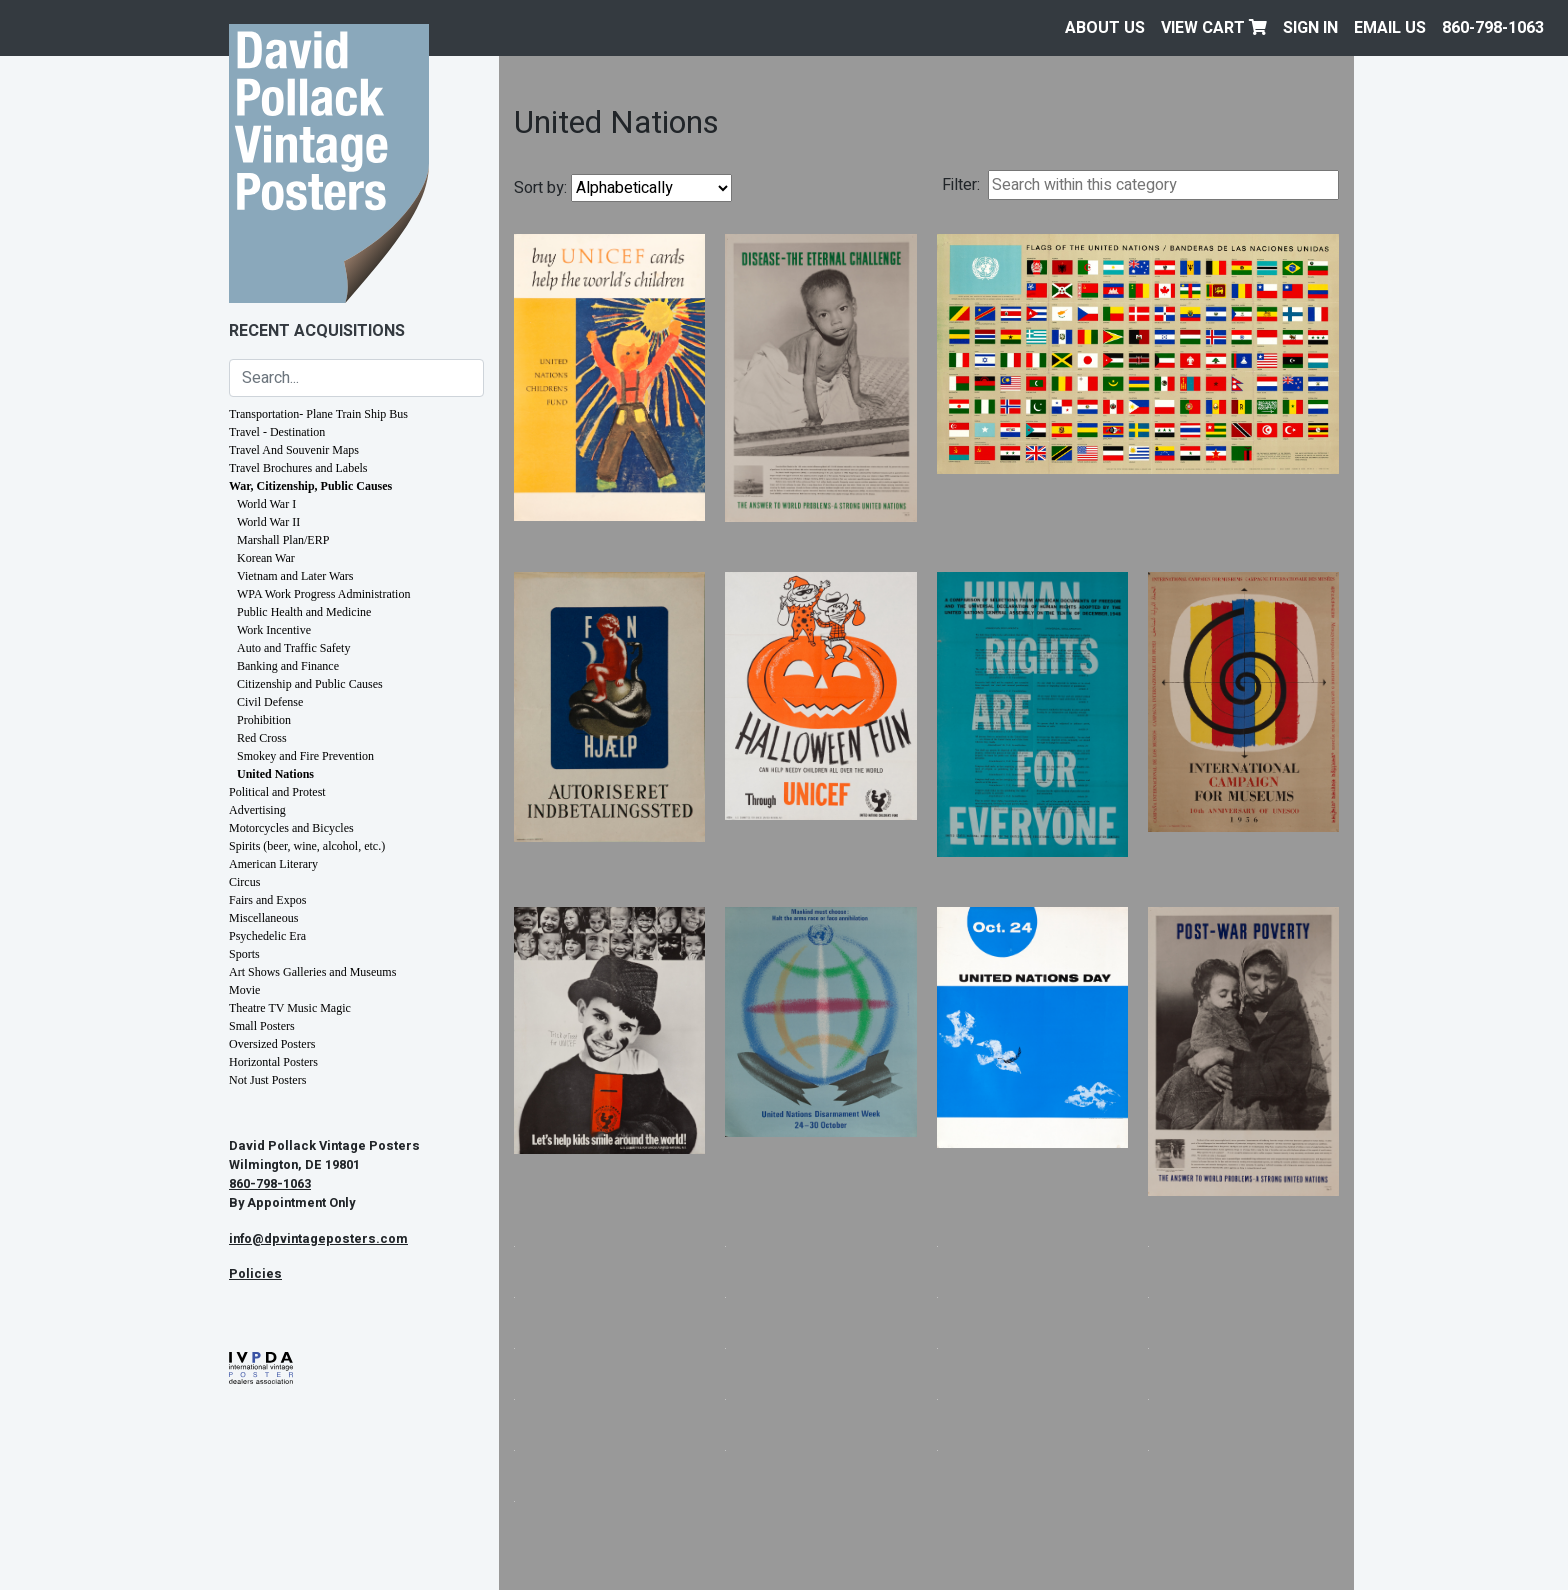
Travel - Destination (277, 432)
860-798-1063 (1493, 28)
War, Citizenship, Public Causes (310, 486)
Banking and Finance (288, 666)
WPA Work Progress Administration (323, 594)
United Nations (275, 774)
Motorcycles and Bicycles (291, 828)
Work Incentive (274, 630)
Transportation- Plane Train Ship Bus (318, 414)
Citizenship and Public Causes (310, 684)
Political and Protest (277, 792)
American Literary (273, 864)
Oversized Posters (272, 1044)
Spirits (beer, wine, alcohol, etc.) (307, 846)
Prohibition (264, 720)
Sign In (1310, 28)
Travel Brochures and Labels (298, 468)
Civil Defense (270, 702)
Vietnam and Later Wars (295, 576)
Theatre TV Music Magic (290, 1008)
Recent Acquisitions (317, 331)
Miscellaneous (263, 918)
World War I (266, 504)
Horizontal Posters (273, 1062)
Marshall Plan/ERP (283, 540)
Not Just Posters (267, 1080)
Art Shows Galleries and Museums (312, 972)
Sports (244, 954)
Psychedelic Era (267, 936)
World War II (268, 522)
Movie (244, 990)
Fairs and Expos (267, 900)
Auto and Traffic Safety (293, 648)
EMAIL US (1390, 28)
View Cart (1214, 28)
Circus (244, 882)
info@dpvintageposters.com (318, 1239)
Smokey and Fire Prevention (305, 756)
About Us (1105, 28)
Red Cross (262, 738)
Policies (255, 1274)
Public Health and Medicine (304, 612)
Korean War (266, 558)
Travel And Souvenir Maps (294, 450)
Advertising (257, 810)
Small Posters (262, 1026)
